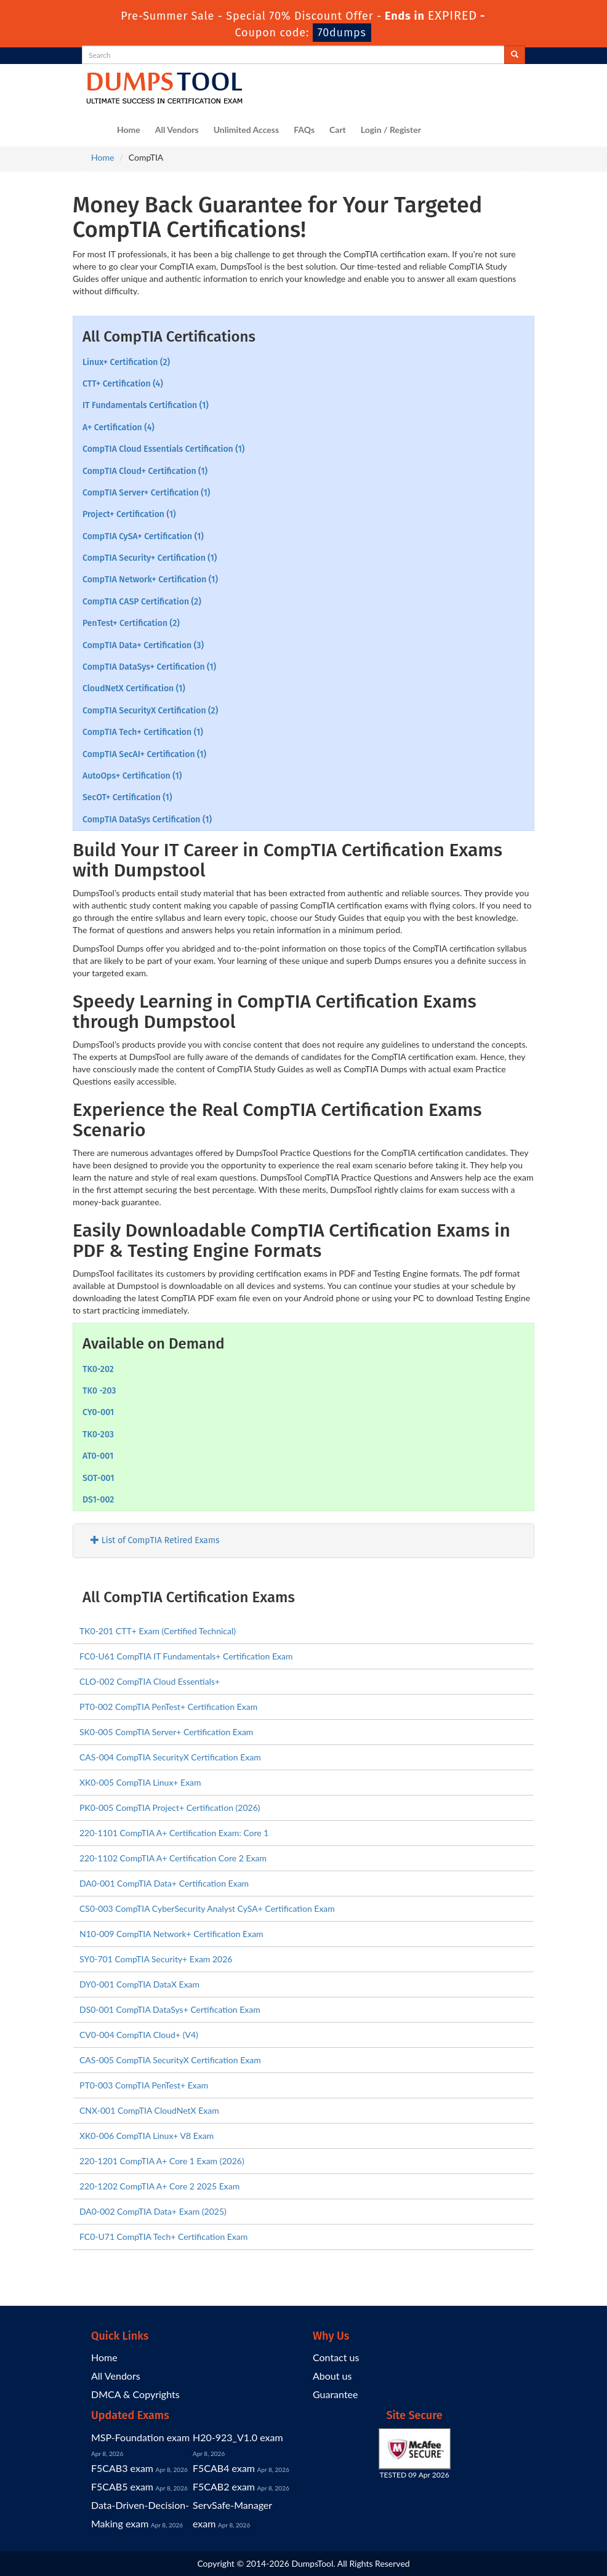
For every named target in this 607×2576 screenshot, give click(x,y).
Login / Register (391, 129)
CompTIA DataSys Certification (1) (147, 819)
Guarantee (335, 2394)
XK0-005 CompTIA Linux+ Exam (140, 1782)
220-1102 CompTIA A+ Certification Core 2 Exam (173, 1858)
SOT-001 (98, 1478)
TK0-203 (98, 1434)
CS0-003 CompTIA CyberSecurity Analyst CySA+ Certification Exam (207, 1908)
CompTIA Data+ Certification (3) (143, 645)
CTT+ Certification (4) (122, 384)
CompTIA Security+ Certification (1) (149, 558)
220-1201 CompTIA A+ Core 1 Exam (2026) (161, 2161)
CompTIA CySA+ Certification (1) (143, 536)
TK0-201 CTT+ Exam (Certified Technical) (157, 1631)
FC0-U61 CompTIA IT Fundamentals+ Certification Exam (185, 1656)
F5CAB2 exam (224, 2486)
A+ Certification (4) (118, 427)
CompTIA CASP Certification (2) (141, 601)
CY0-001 (98, 1412)
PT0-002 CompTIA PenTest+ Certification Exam (168, 1706)
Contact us (336, 2357)
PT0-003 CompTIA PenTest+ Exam (143, 2085)
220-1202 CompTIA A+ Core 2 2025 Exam (159, 2186)
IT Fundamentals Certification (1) (145, 405)
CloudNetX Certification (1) (133, 688)
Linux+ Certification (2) (126, 362)
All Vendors (177, 129)
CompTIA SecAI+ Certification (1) (144, 754)
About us (332, 2375)
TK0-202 (98, 1369)
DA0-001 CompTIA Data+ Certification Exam (164, 1883)
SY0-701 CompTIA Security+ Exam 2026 (155, 1959)
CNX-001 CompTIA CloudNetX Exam (149, 2110)
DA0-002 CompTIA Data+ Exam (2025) (153, 2211)
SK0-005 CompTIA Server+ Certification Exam (166, 1732)
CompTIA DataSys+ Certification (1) (149, 667)
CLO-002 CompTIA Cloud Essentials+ (149, 1681)
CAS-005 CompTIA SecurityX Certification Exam (170, 2060)
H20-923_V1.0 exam (238, 2437)
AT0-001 (97, 1456)
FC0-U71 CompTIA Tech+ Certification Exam (163, 2236)
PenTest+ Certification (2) (131, 623)
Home (128, 129)
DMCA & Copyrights (135, 2394)
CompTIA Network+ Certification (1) (150, 579)
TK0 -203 (99, 1391)
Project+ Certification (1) (129, 514)
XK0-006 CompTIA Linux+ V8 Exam (146, 2135)
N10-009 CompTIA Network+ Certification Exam (171, 1933)
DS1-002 (98, 1500)
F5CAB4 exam (224, 2468)
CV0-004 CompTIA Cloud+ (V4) (138, 2034)
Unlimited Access (246, 129)
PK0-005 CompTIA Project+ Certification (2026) (169, 1807)
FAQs (304, 129)
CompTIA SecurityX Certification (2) (150, 710)
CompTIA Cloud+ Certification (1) (144, 471)
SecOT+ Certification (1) (127, 797)
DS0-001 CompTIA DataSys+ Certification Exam (169, 2009)
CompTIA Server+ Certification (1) (146, 493)
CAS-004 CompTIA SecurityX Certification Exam (170, 1757)
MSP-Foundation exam (140, 2437)
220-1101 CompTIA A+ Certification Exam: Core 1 (173, 1833)
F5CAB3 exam (122, 2468)
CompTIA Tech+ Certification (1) (142, 732)
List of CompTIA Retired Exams (154, 1540)
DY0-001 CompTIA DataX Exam (139, 1984)
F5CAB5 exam (122, 2486)
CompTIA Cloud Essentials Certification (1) (163, 449)
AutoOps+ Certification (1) (132, 776)
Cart (337, 129)
